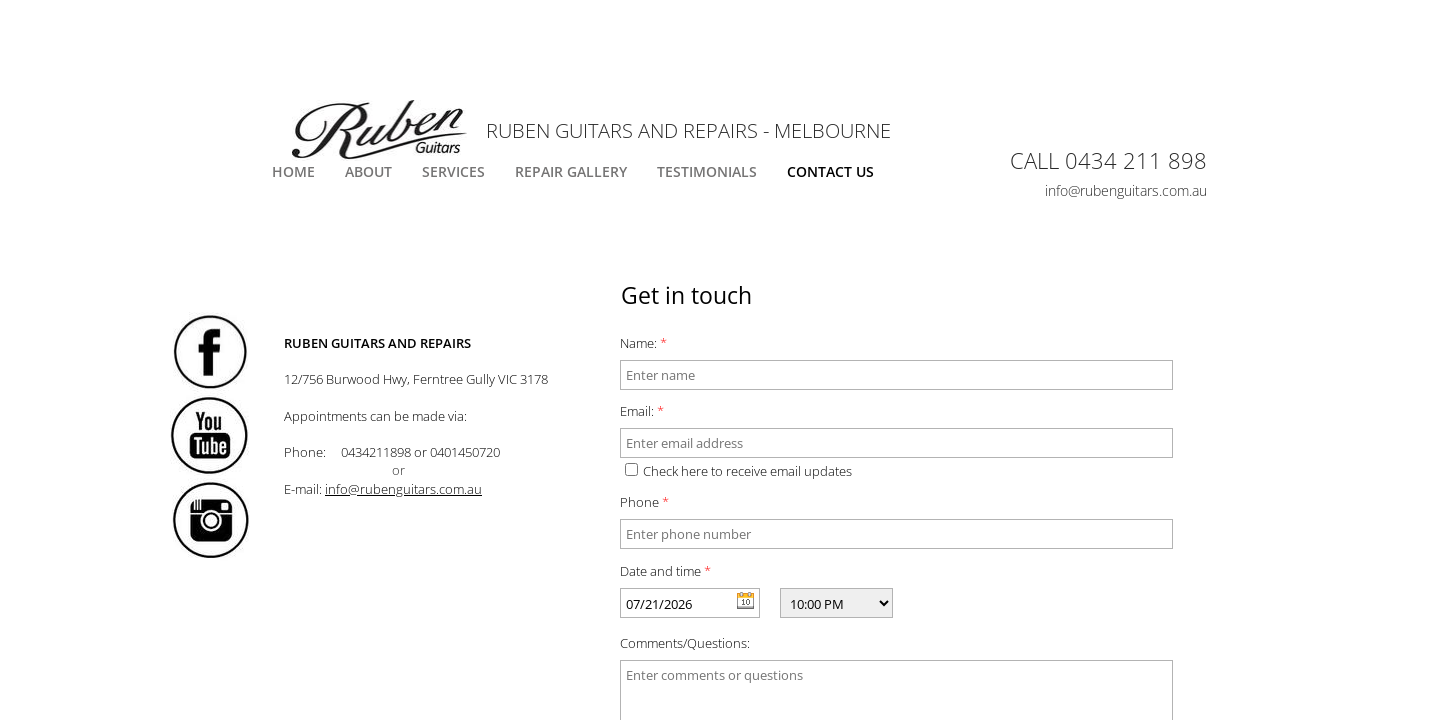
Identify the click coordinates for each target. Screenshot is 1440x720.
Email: (642, 411)
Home (293, 171)
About (368, 171)
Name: (643, 343)
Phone (644, 502)
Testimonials (707, 171)
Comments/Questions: (685, 643)
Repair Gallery (571, 171)
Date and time (665, 571)
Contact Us (830, 171)
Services (453, 171)
